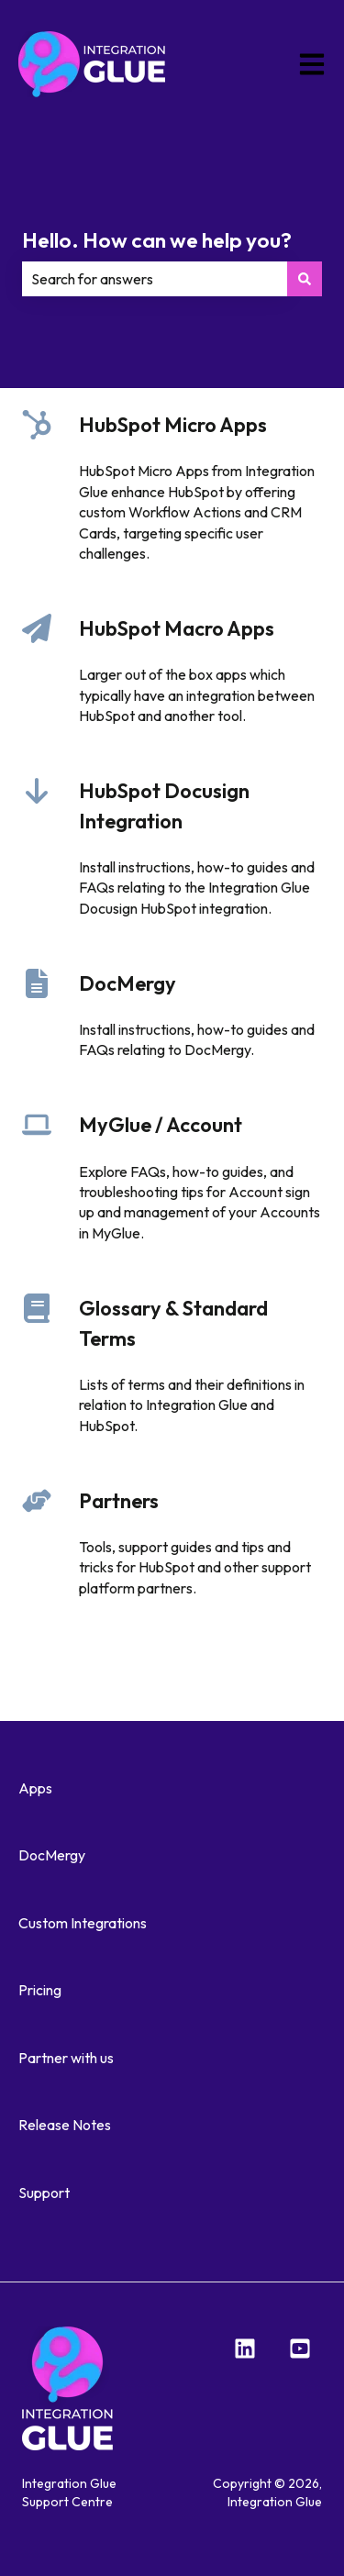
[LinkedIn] (245, 2348)
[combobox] (154, 278)
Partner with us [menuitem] (66, 2058)
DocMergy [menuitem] (51, 1855)
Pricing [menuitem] (39, 1990)
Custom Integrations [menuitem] (82, 1923)
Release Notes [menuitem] (64, 2124)
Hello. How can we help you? (157, 240)
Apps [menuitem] (35, 1788)
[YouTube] (300, 2348)
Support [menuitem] (44, 2192)
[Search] (304, 278)
